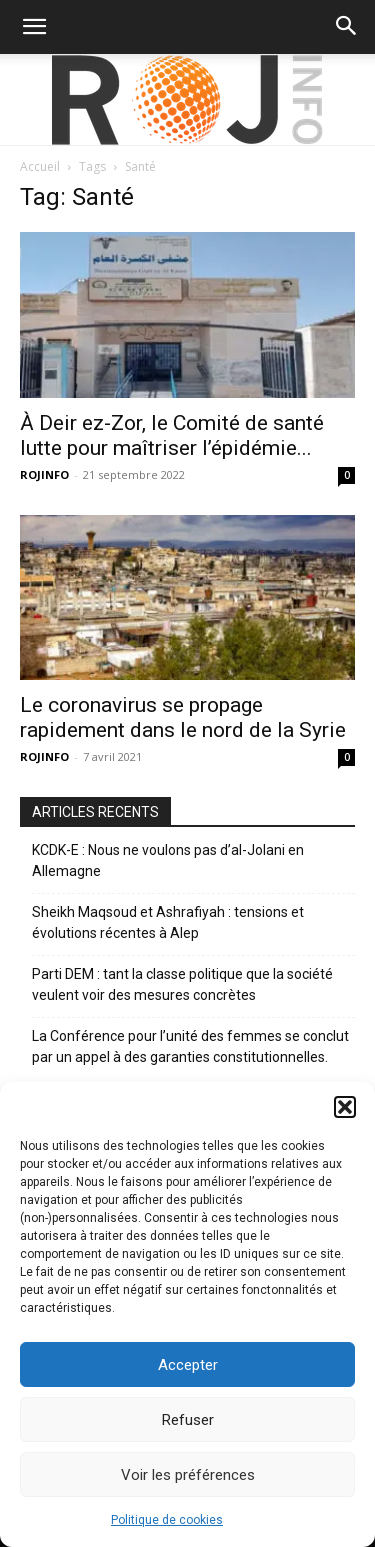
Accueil (40, 166)
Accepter (188, 1365)
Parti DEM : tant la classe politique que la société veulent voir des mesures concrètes (182, 984)
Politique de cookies (167, 1520)
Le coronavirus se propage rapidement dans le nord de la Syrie (183, 717)
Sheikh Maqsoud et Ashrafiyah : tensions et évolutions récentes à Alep (168, 922)
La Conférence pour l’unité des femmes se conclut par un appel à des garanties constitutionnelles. (190, 1046)
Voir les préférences (188, 1475)
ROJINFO (44, 474)
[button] (345, 1107)
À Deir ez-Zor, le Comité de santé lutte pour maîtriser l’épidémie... (172, 435)
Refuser (188, 1420)
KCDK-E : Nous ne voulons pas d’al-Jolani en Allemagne (168, 860)
